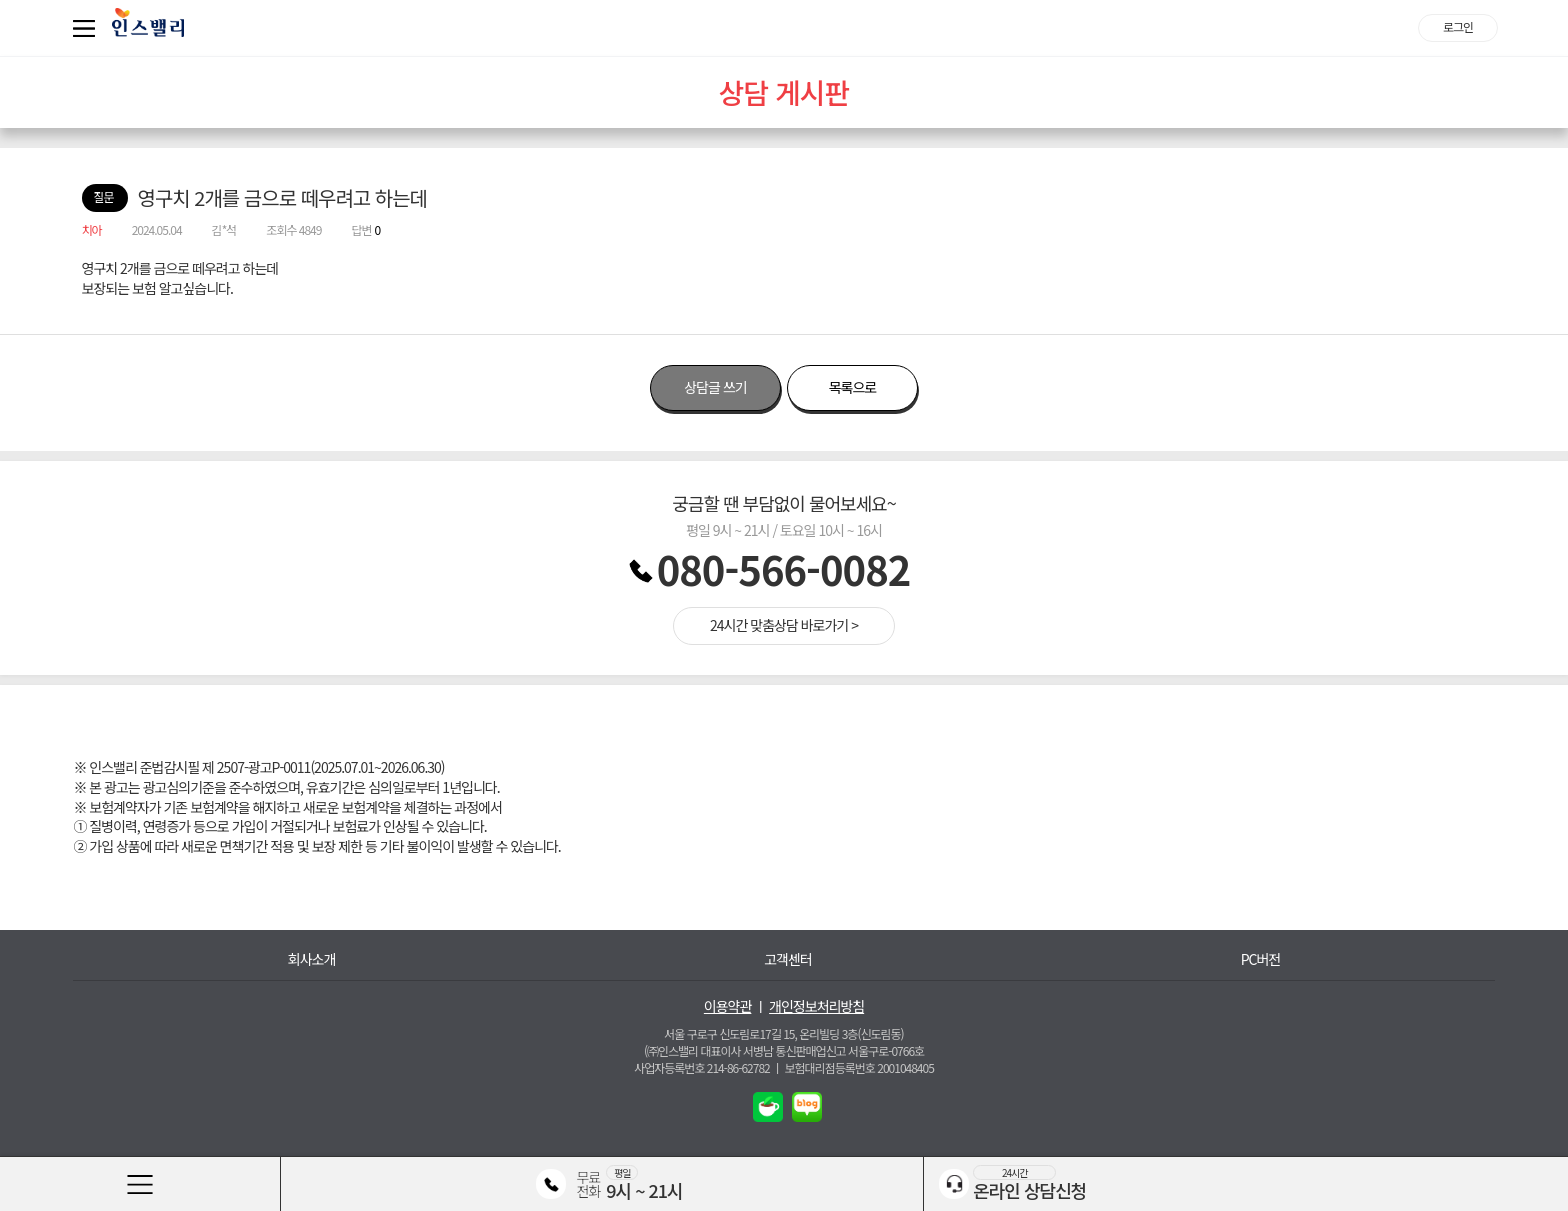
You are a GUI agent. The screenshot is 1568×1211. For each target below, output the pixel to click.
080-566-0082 (784, 569)
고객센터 (788, 959)
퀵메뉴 (88, 28)
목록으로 (853, 387)
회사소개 (312, 959)
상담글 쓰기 (715, 387)
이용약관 (728, 1006)
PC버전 (1261, 959)
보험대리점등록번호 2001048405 (859, 1067)
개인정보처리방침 (816, 1006)
